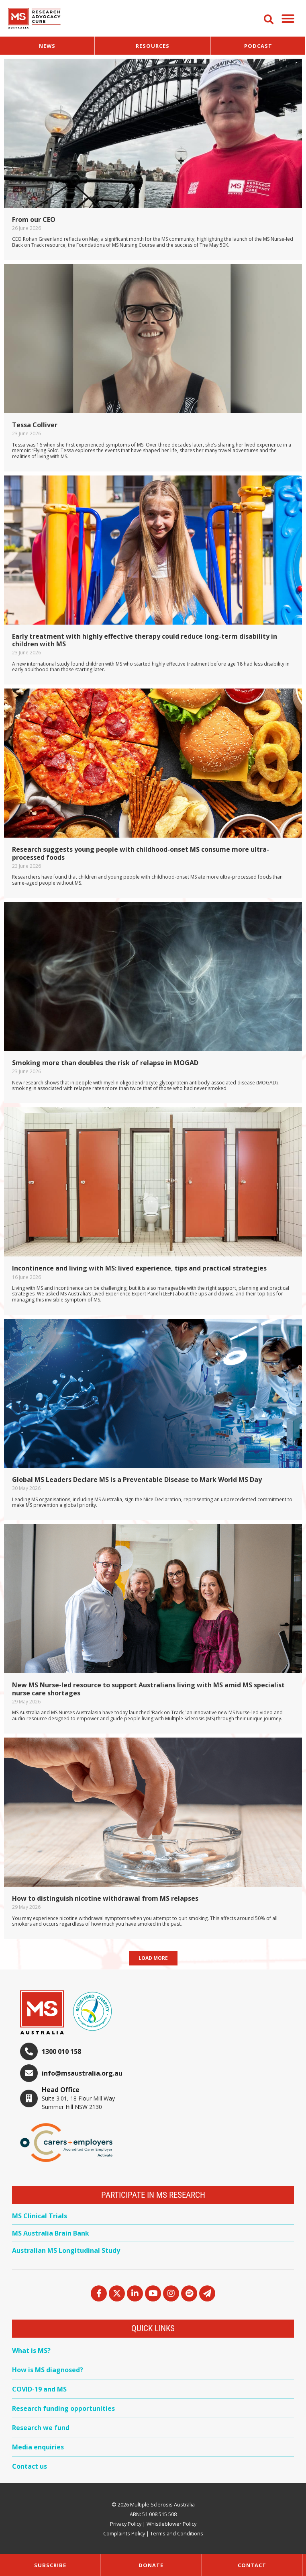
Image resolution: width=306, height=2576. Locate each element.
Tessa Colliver (34, 424)
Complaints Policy (124, 2533)
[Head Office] (29, 2098)
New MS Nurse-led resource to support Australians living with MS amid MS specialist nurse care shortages (148, 1688)
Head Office (61, 2089)
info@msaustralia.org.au (82, 2073)
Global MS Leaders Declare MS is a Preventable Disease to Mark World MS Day (137, 1479)
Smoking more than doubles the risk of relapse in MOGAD (105, 1062)
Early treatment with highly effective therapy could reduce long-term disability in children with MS (144, 640)
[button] (287, 18)
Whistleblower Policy (171, 2523)
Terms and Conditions (176, 2533)
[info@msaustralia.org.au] (29, 2073)
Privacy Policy (125, 2523)
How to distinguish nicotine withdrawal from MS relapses (105, 1898)
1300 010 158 (61, 2051)
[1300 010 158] (29, 2051)
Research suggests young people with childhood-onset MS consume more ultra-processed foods (140, 853)
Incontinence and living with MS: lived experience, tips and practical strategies (139, 1268)
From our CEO (33, 219)
